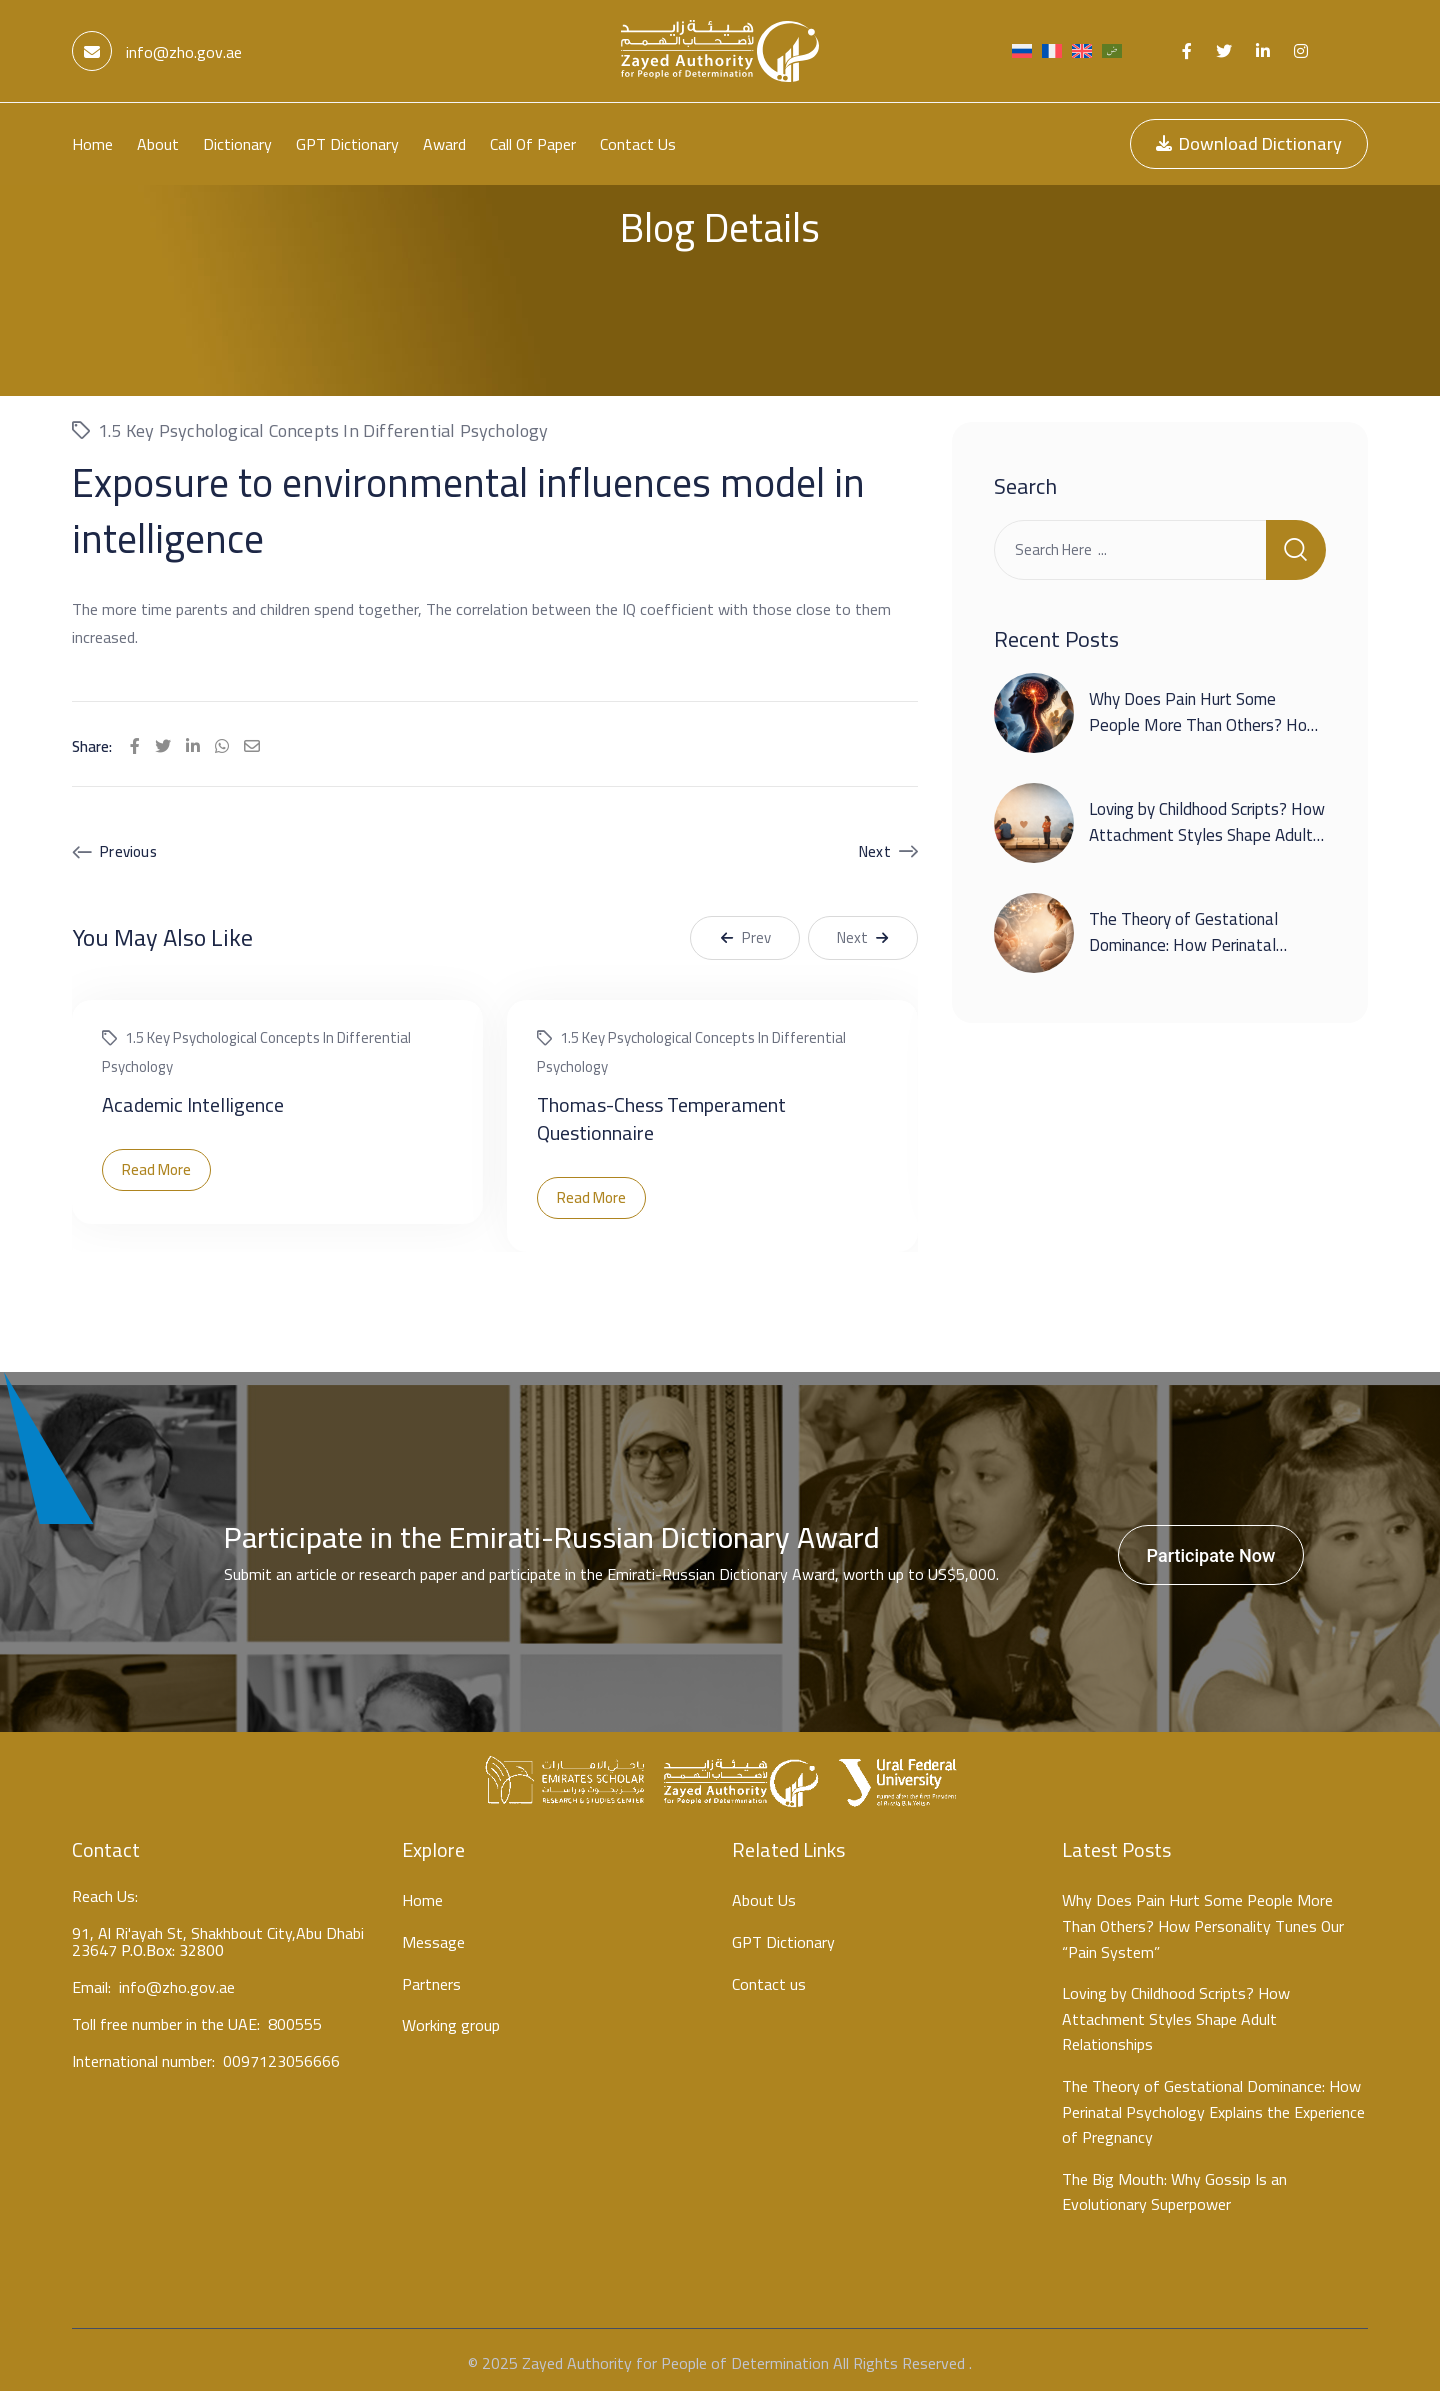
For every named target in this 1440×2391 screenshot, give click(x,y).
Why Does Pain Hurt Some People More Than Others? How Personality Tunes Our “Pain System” (1204, 732)
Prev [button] (745, 931)
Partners (431, 1979)
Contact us (638, 144)
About (158, 144)
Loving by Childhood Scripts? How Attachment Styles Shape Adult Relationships (1207, 829)
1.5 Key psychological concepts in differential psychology (323, 424)
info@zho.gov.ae (157, 52)
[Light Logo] (720, 51)
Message (433, 1937)
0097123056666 (281, 2059)
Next (875, 846)
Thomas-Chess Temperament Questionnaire (661, 1112)
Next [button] (863, 931)
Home (92, 144)
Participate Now (1211, 1549)
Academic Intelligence (193, 1098)
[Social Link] (1187, 51)
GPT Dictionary (347, 144)
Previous (128, 846)
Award (444, 144)
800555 (295, 2022)
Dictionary (237, 144)
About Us (764, 1896)
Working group (451, 2020)
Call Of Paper (533, 144)
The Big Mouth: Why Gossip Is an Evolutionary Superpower (1174, 2186)
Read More (156, 1163)
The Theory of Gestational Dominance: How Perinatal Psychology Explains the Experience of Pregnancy (1183, 952)
